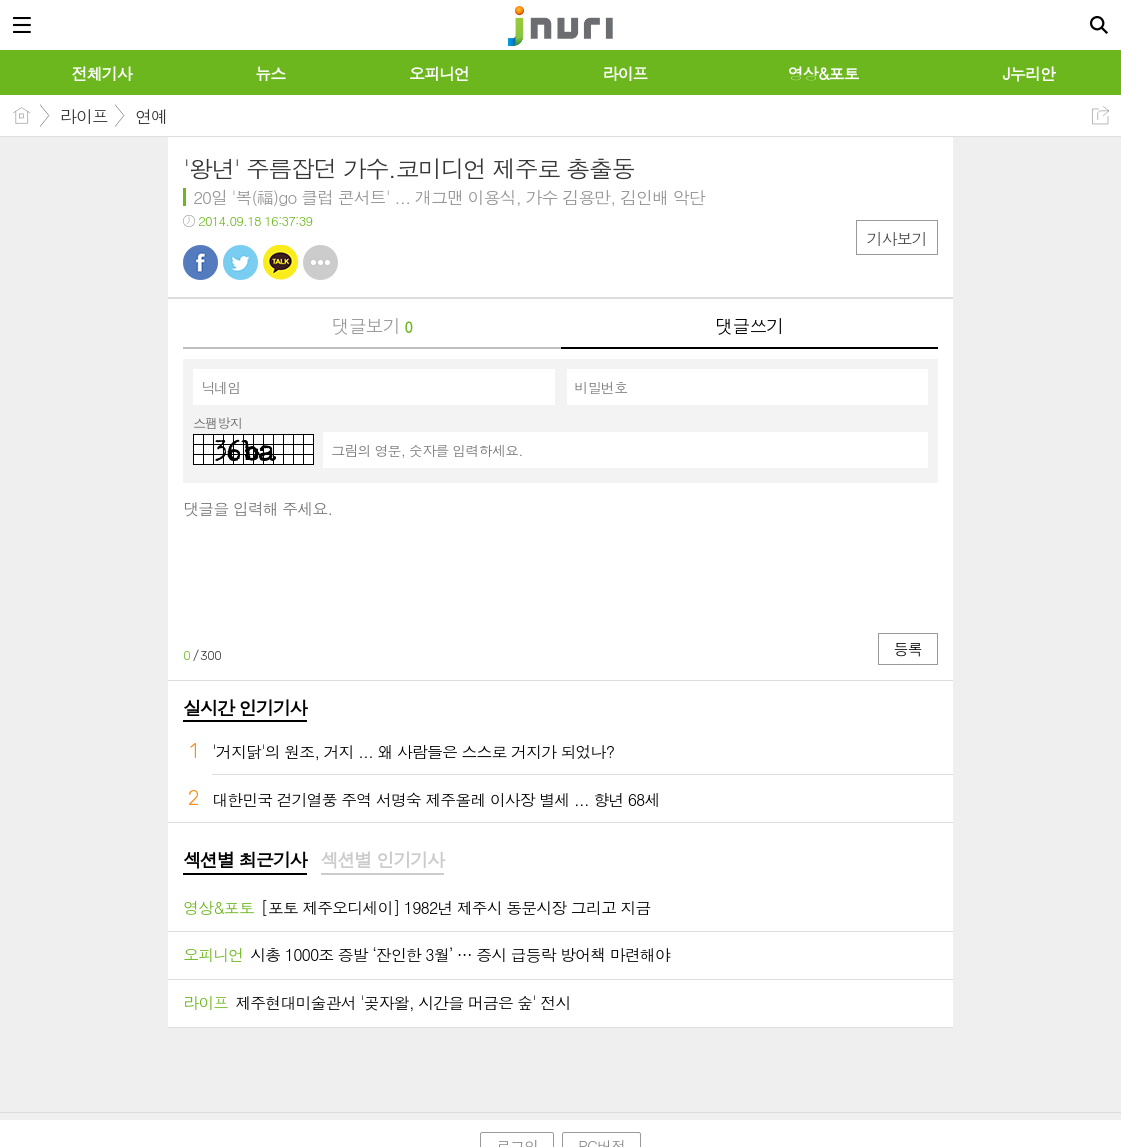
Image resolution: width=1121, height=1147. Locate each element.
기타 (320, 262)
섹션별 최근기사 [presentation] (244, 860)
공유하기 (1100, 115)
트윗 (240, 262)
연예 (151, 116)
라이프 (84, 116)
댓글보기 (372, 325)
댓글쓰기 (749, 325)
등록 (908, 648)
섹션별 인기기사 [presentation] (382, 860)
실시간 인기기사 (244, 707)
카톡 (280, 262)
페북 (200, 262)
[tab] (244, 861)
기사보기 (897, 238)
